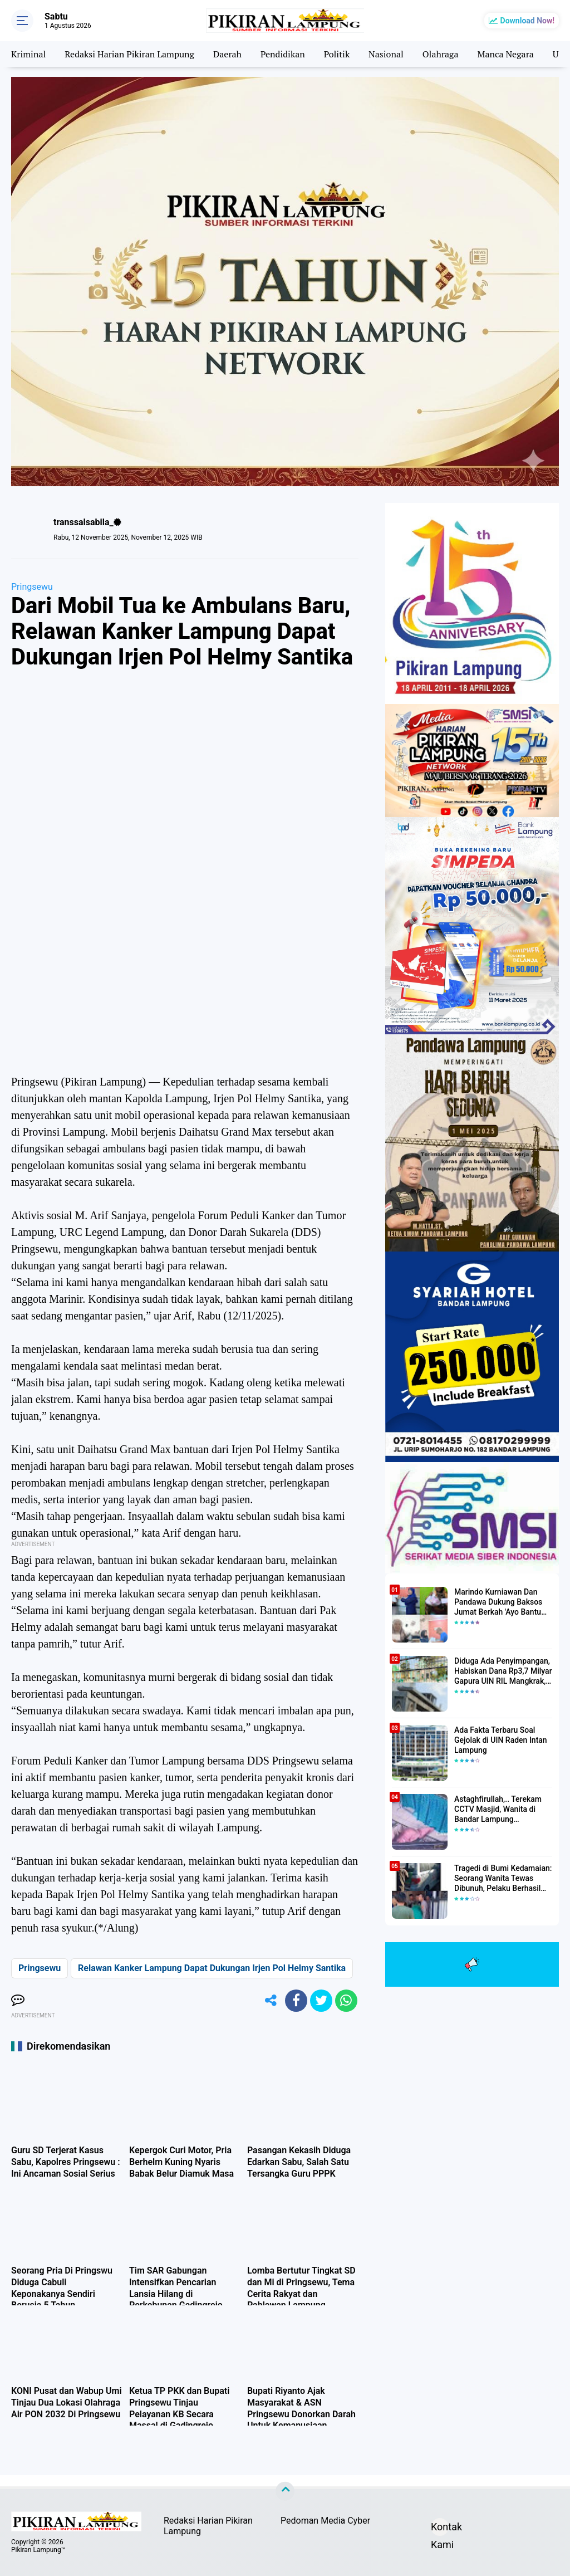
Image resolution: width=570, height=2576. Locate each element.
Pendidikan (283, 54)
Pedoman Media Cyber (325, 2520)
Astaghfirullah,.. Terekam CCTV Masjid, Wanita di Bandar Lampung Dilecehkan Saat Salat (498, 1810)
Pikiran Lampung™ (38, 2550)
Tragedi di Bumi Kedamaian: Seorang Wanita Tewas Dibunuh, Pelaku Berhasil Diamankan (503, 1879)
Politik (337, 54)
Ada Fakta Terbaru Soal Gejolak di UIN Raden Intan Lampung (500, 1740)
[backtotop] (285, 2491)
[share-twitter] (321, 2001)
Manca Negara (506, 54)
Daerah (227, 54)
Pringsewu (32, 586)
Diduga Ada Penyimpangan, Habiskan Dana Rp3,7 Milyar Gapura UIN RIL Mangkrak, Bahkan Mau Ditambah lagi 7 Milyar (503, 1671)
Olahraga (440, 54)
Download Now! (527, 20)
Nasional (386, 54)
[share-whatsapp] (346, 2001)
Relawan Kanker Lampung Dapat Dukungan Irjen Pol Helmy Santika (212, 1968)
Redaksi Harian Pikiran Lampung (129, 54)
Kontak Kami (440, 2528)
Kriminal (28, 54)
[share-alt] (271, 2001)
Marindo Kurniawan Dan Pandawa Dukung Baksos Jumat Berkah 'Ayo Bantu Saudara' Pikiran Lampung (499, 1602)
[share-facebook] (296, 2001)
